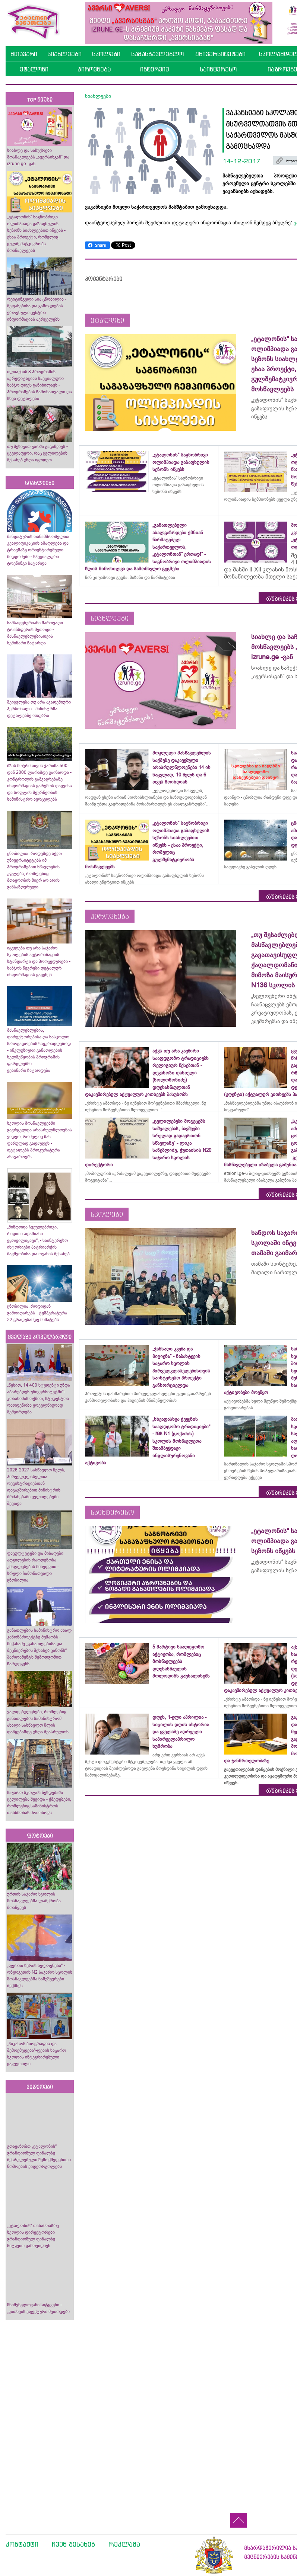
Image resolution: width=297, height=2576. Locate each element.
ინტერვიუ (154, 69)
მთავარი (23, 54)
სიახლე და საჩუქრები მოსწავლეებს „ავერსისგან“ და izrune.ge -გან (38, 157)
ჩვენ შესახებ (73, 2544)
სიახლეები (64, 54)
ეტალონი (34, 69)
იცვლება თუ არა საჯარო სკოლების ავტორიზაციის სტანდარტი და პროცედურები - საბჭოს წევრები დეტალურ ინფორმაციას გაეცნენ (38, 961)
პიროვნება (94, 69)
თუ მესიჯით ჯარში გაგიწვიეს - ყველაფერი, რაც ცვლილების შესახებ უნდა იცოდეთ (37, 453)
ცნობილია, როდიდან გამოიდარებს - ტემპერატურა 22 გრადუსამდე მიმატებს (37, 1313)
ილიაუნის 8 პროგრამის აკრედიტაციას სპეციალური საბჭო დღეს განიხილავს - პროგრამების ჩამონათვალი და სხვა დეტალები (39, 385)
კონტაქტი (22, 2544)
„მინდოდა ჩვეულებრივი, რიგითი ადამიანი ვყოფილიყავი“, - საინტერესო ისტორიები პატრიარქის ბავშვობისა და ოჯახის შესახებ (38, 1240)
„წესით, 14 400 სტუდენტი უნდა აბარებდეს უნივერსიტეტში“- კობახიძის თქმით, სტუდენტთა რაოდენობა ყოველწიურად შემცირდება (38, 1398)
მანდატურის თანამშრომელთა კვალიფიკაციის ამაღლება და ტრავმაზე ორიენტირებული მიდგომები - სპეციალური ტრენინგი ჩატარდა (38, 550)
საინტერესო (218, 69)
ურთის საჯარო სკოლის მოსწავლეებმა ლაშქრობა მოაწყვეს (34, 1900)
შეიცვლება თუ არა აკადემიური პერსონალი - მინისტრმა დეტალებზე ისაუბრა (39, 708)
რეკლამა (124, 2544)
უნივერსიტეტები (220, 54)
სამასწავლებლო (157, 54)
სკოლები (106, 54)
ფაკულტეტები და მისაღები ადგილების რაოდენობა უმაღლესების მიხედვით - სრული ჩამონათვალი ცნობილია (35, 1567)
